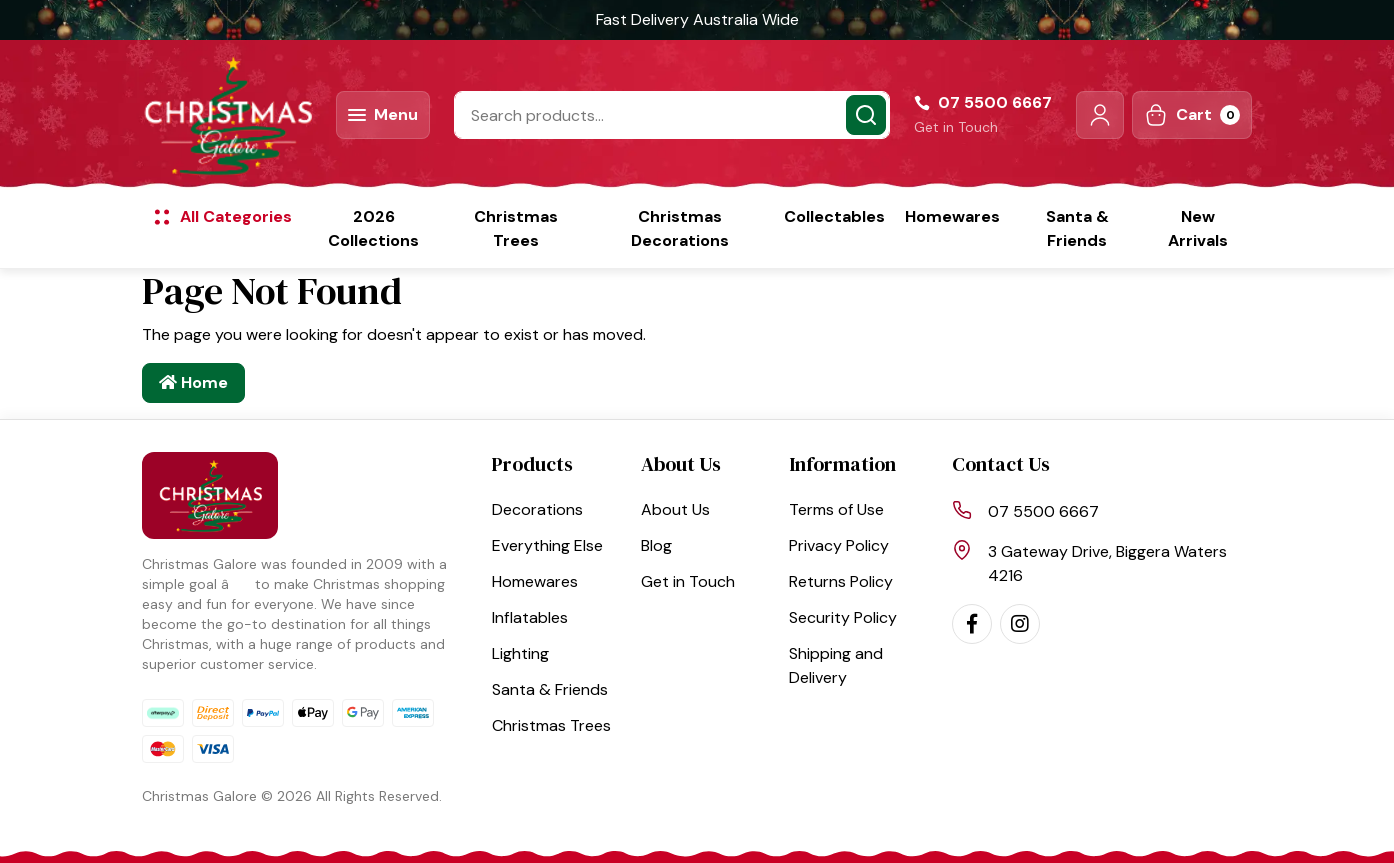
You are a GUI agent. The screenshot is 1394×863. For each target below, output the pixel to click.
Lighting (520, 653)
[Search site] (866, 115)
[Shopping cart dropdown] (1192, 115)
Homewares (952, 216)
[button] (1100, 115)
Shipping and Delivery (836, 665)
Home (193, 382)
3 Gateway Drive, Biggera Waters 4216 (1107, 563)
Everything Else (547, 545)
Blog (656, 545)
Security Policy (843, 617)
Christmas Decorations (680, 228)
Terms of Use (836, 509)
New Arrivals (1198, 228)
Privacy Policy (839, 545)
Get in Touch (956, 127)
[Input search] (672, 115)
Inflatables (530, 617)
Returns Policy (841, 581)
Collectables (834, 216)
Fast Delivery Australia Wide (697, 19)
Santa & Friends (1077, 228)
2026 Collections (373, 228)
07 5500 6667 (1043, 511)
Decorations (537, 509)
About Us (675, 509)
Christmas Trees (516, 228)
